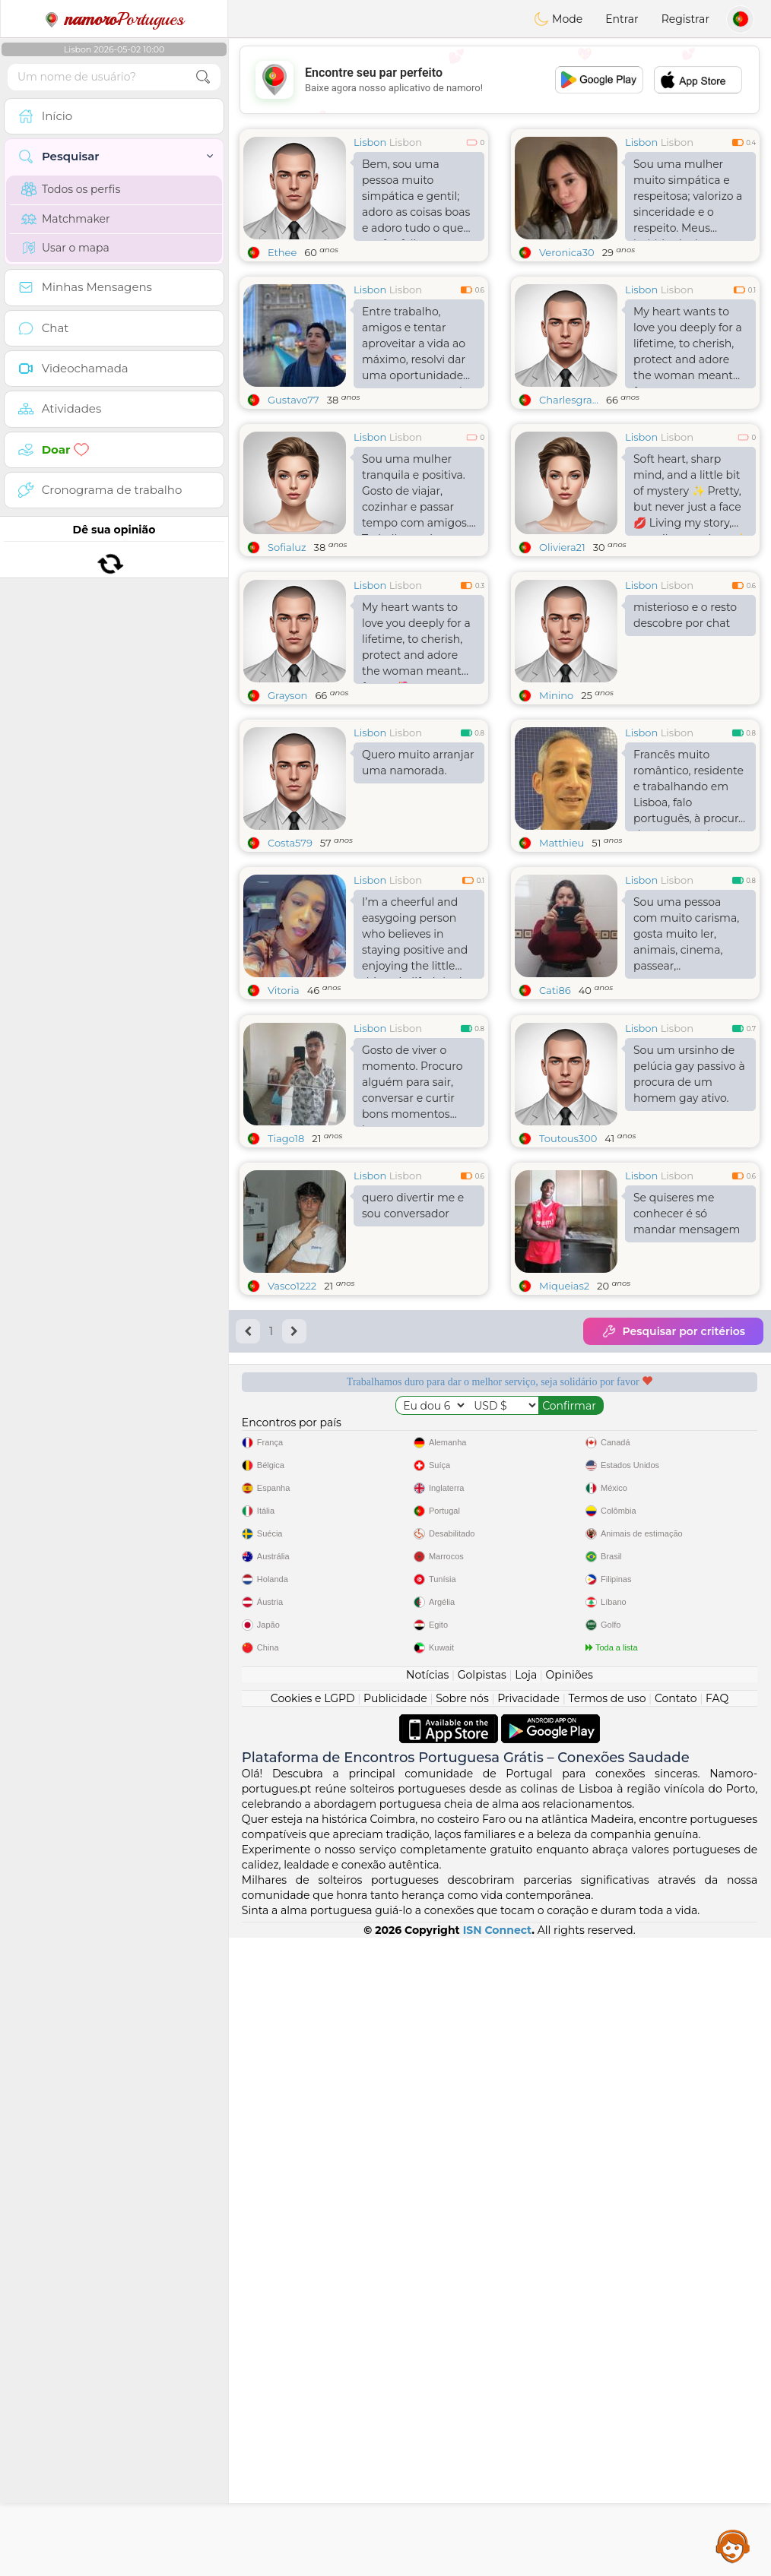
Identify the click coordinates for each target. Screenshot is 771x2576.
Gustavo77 (293, 400)
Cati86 (555, 1107)
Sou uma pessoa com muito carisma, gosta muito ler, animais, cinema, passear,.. (686, 1051)
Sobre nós (462, 2336)
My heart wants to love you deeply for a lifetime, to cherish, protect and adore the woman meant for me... (687, 346)
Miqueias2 (564, 1520)
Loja (526, 2313)
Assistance (733, 2546)
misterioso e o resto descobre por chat (685, 732)
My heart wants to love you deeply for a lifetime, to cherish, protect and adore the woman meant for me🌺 (416, 759)
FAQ (717, 2336)
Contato (676, 2336)
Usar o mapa (65, 247)
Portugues (114, 19)
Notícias (427, 2313)
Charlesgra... (568, 400)
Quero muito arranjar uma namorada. (418, 879)
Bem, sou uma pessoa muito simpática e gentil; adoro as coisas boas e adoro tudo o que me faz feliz (416, 199)
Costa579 (290, 960)
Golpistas (482, 2313)
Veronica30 (567, 252)
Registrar (685, 19)
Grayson (287, 812)
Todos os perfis (70, 189)
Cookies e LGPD (313, 2336)
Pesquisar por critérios (673, 1565)
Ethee (282, 252)
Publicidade (395, 2336)
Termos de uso (607, 2336)
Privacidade (528, 2336)
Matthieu (561, 960)
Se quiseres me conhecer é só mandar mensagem (686, 1447)
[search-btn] (203, 77)
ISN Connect (497, 2568)
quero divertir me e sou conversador (413, 1439)
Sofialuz (287, 547)
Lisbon (370, 142)
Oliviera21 (562, 547)
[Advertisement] (499, 1895)
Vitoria (284, 1107)
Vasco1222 (292, 1520)
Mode (558, 19)
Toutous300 (568, 1372)
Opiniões (569, 2313)
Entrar (621, 19)
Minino (556, 812)
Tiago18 (286, 1372)
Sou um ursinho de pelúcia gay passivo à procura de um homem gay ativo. (689, 1308)
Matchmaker (65, 218)
